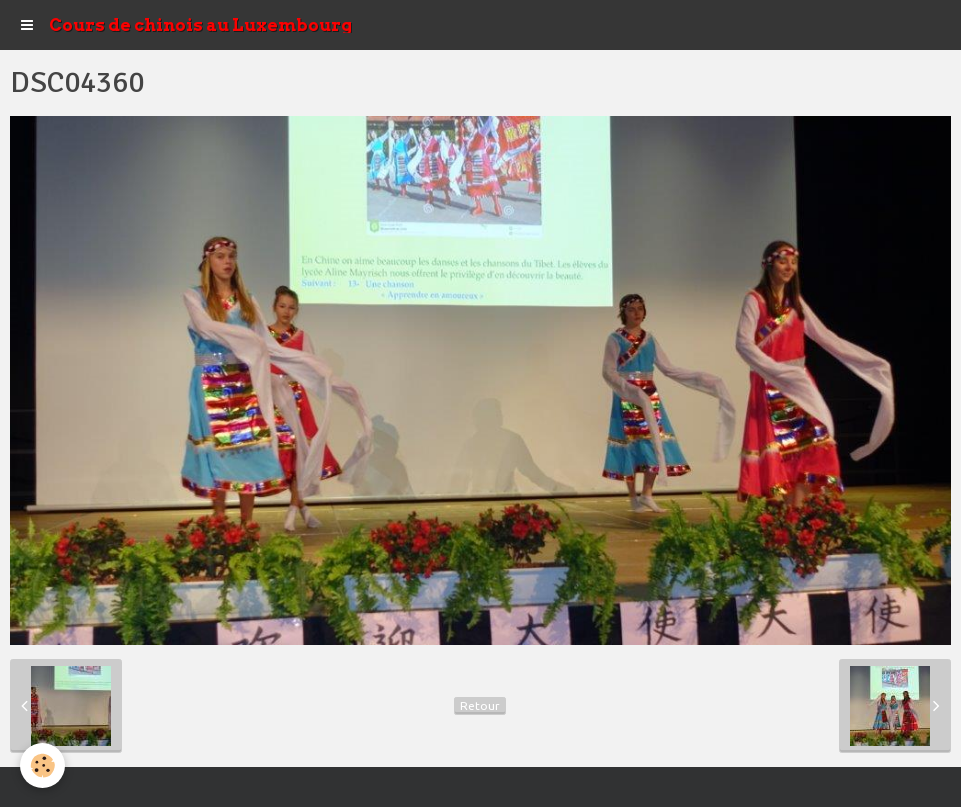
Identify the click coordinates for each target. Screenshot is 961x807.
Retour (480, 705)
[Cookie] (42, 765)
